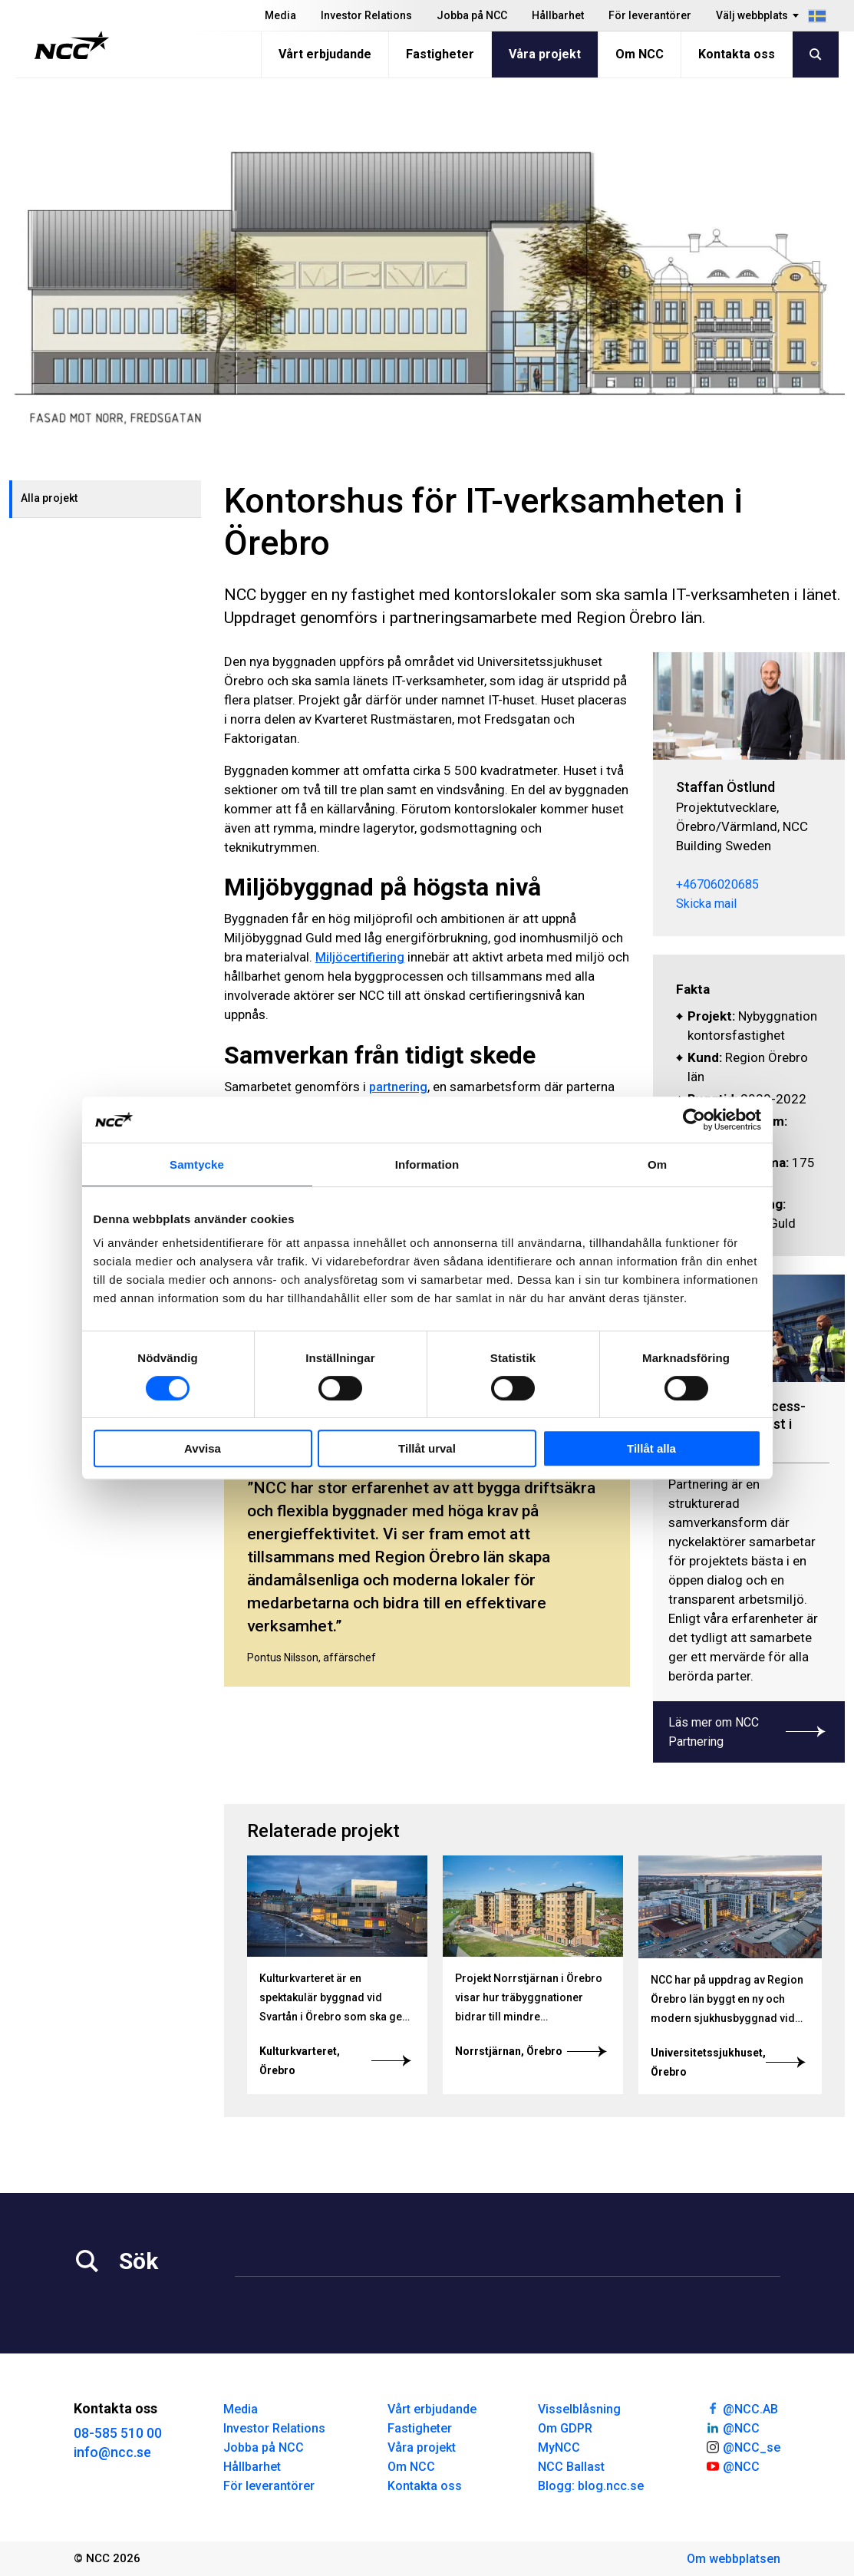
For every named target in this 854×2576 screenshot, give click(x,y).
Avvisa (202, 1448)
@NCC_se (742, 2446)
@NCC (732, 2427)
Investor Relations (366, 15)
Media (280, 15)
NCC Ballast (571, 2466)
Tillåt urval (427, 1448)
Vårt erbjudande (325, 54)
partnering (398, 1087)
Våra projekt (545, 54)
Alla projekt (49, 498)
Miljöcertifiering (359, 957)
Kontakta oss (736, 54)
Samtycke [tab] (197, 1164)
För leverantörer (649, 15)
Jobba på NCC (472, 15)
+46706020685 (717, 884)
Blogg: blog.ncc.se (591, 2486)
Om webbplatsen (733, 2558)
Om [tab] (657, 1164)
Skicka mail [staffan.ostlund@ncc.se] (706, 903)
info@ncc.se (112, 2452)
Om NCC (639, 54)
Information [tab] (427, 1164)
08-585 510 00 (118, 2433)
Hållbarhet (558, 15)
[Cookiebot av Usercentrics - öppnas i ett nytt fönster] (694, 1119)
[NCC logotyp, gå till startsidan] (71, 45)
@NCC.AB (741, 2408)
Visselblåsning (579, 2409)
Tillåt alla (651, 1448)
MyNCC (559, 2447)
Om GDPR (565, 2428)
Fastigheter (440, 54)
